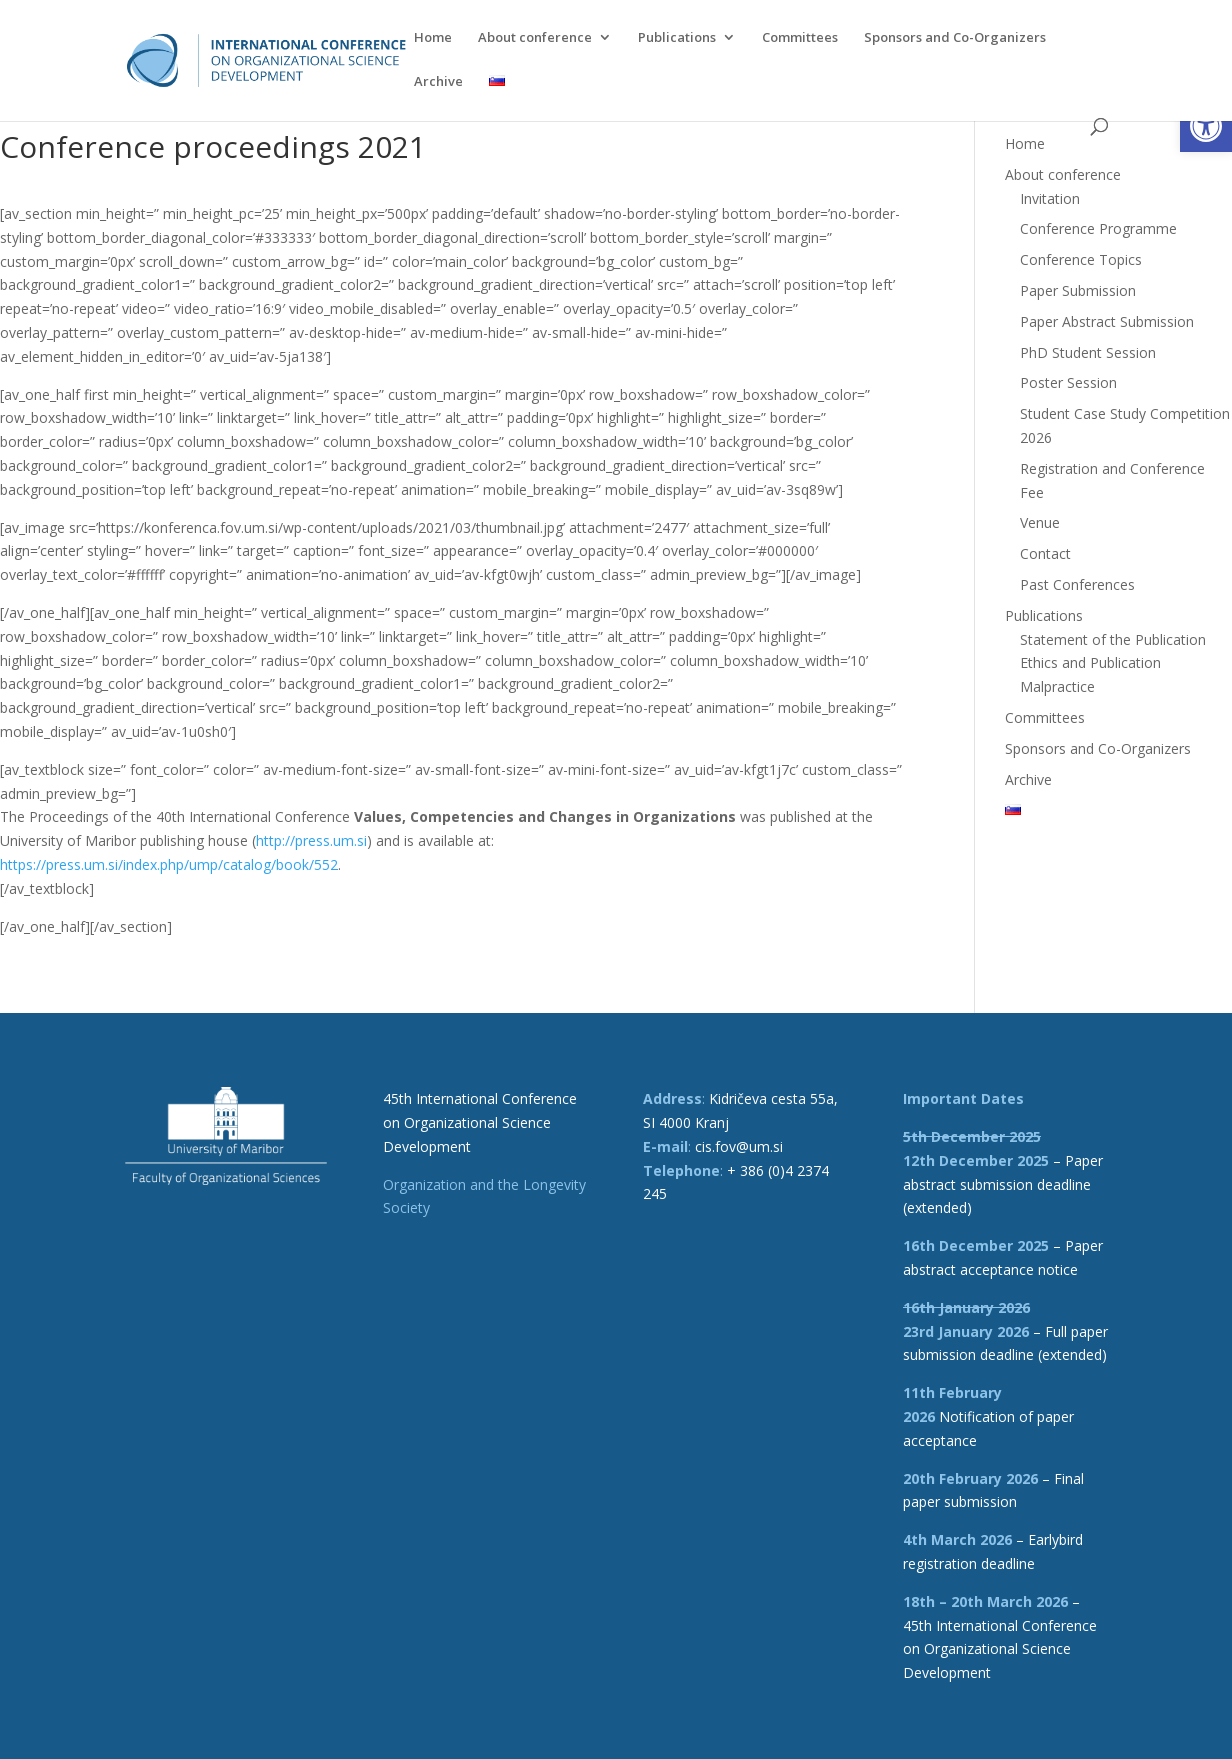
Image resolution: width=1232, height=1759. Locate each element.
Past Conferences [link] (1077, 584)
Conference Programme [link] (1098, 228)
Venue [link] (1040, 522)
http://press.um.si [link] (311, 840)
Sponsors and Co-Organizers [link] (955, 38)
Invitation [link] (1050, 198)
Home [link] (433, 38)
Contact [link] (1045, 553)
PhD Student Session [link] (1088, 352)
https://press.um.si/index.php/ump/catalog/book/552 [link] (169, 864)
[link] (1206, 126)
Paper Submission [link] (1078, 290)
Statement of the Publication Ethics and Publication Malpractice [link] (1113, 663)
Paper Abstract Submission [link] (1107, 321)
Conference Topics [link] (1081, 259)
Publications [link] (677, 38)
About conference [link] (535, 38)
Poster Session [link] (1068, 382)
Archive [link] (438, 82)
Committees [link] (800, 38)
